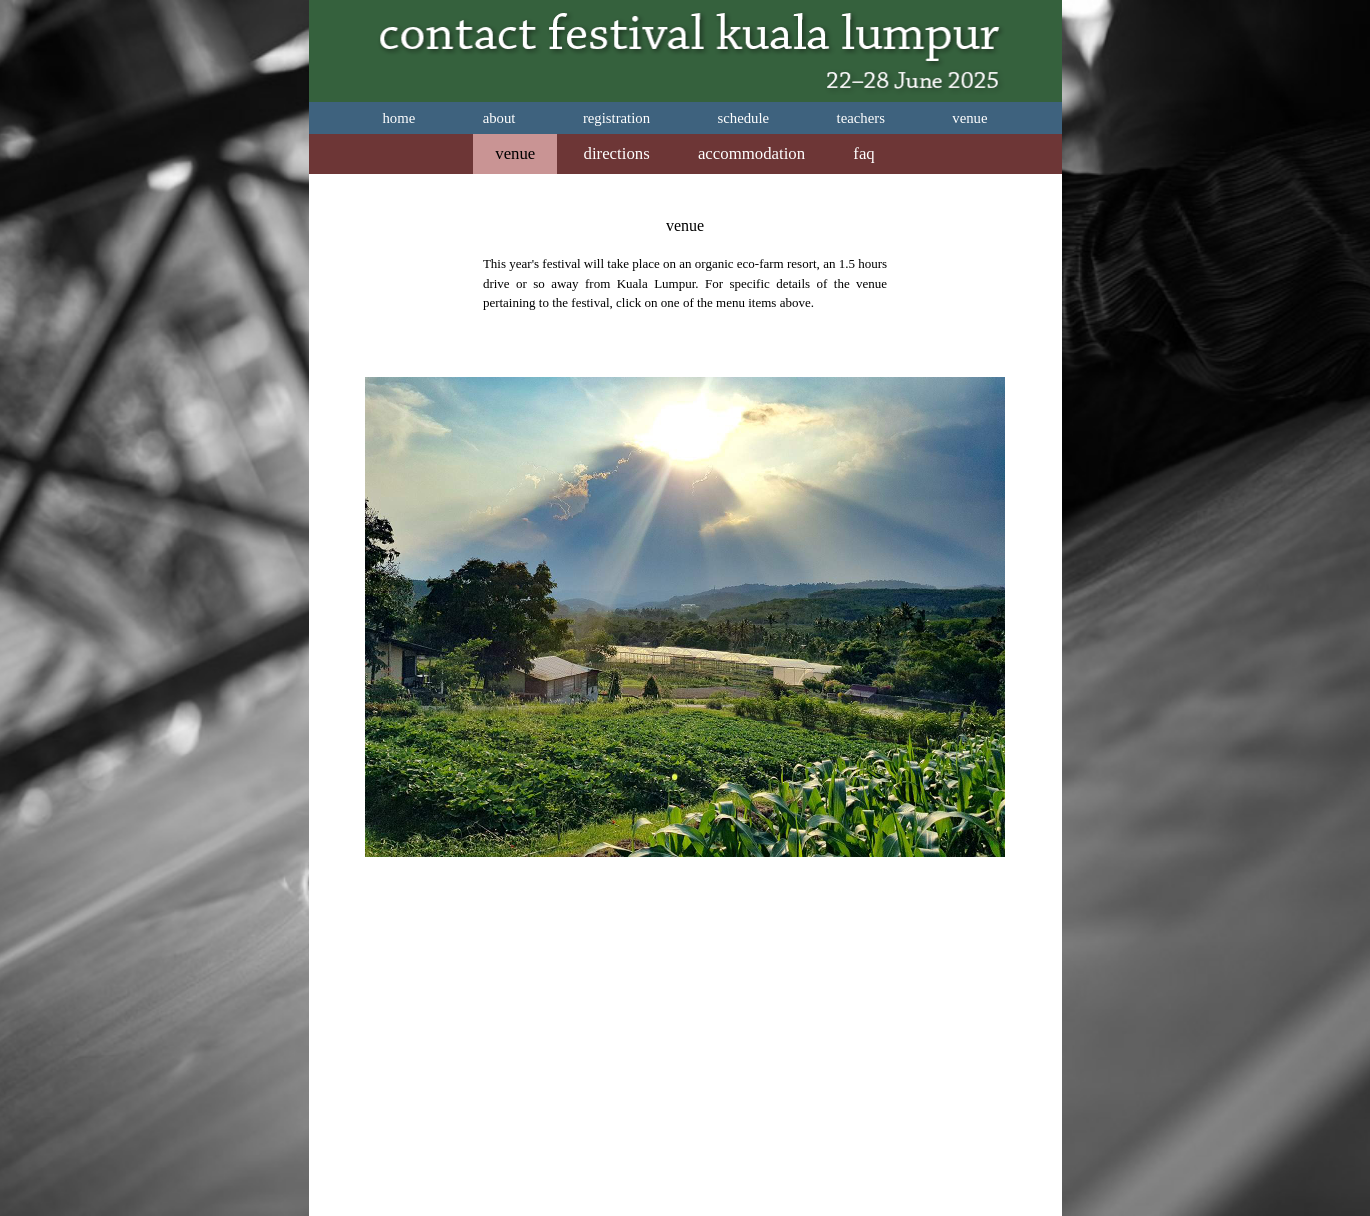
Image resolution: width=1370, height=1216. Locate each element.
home (398, 118)
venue (969, 118)
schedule (744, 118)
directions (617, 153)
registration (616, 118)
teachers (861, 118)
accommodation (751, 153)
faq (863, 153)
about (499, 118)
